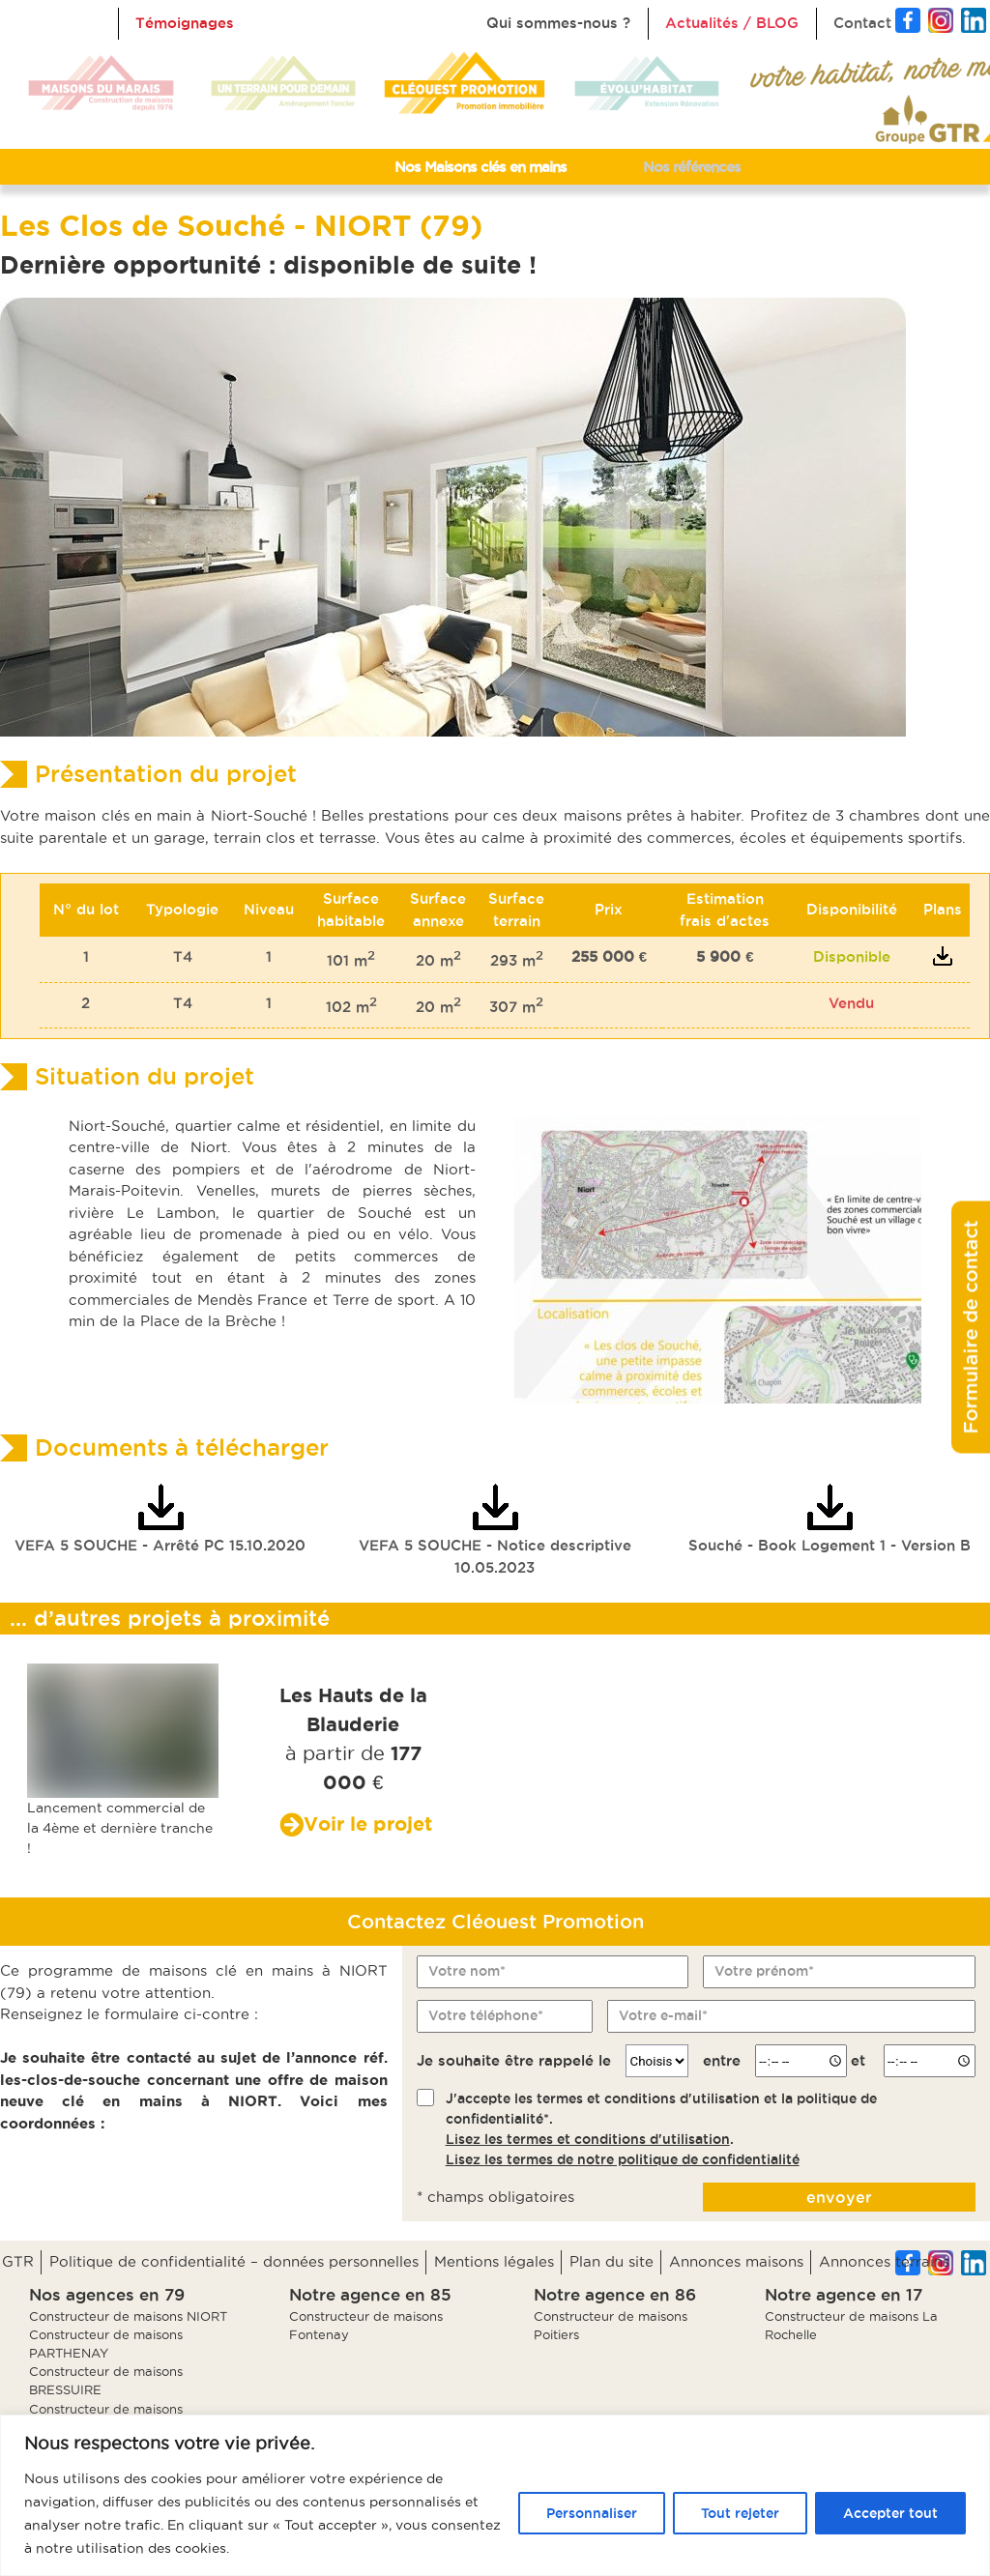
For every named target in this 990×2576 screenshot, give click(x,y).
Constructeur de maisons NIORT (128, 2316)
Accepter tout (890, 2513)
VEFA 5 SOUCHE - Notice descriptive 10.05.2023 (495, 1530)
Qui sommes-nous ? (558, 22)
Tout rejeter (740, 2513)
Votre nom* (467, 1971)
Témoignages (184, 22)
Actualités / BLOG (732, 22)
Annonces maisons (736, 2261)
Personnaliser (591, 2513)
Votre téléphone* (485, 2015)
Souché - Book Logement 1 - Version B (829, 1518)
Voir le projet (368, 1823)
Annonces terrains (884, 2261)
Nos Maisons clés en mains (480, 167)
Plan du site (611, 2261)
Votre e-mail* (663, 2015)
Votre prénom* (764, 1971)
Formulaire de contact (970, 1326)
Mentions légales (494, 2261)
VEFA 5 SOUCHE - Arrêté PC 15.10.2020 (160, 1518)
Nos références (692, 167)
